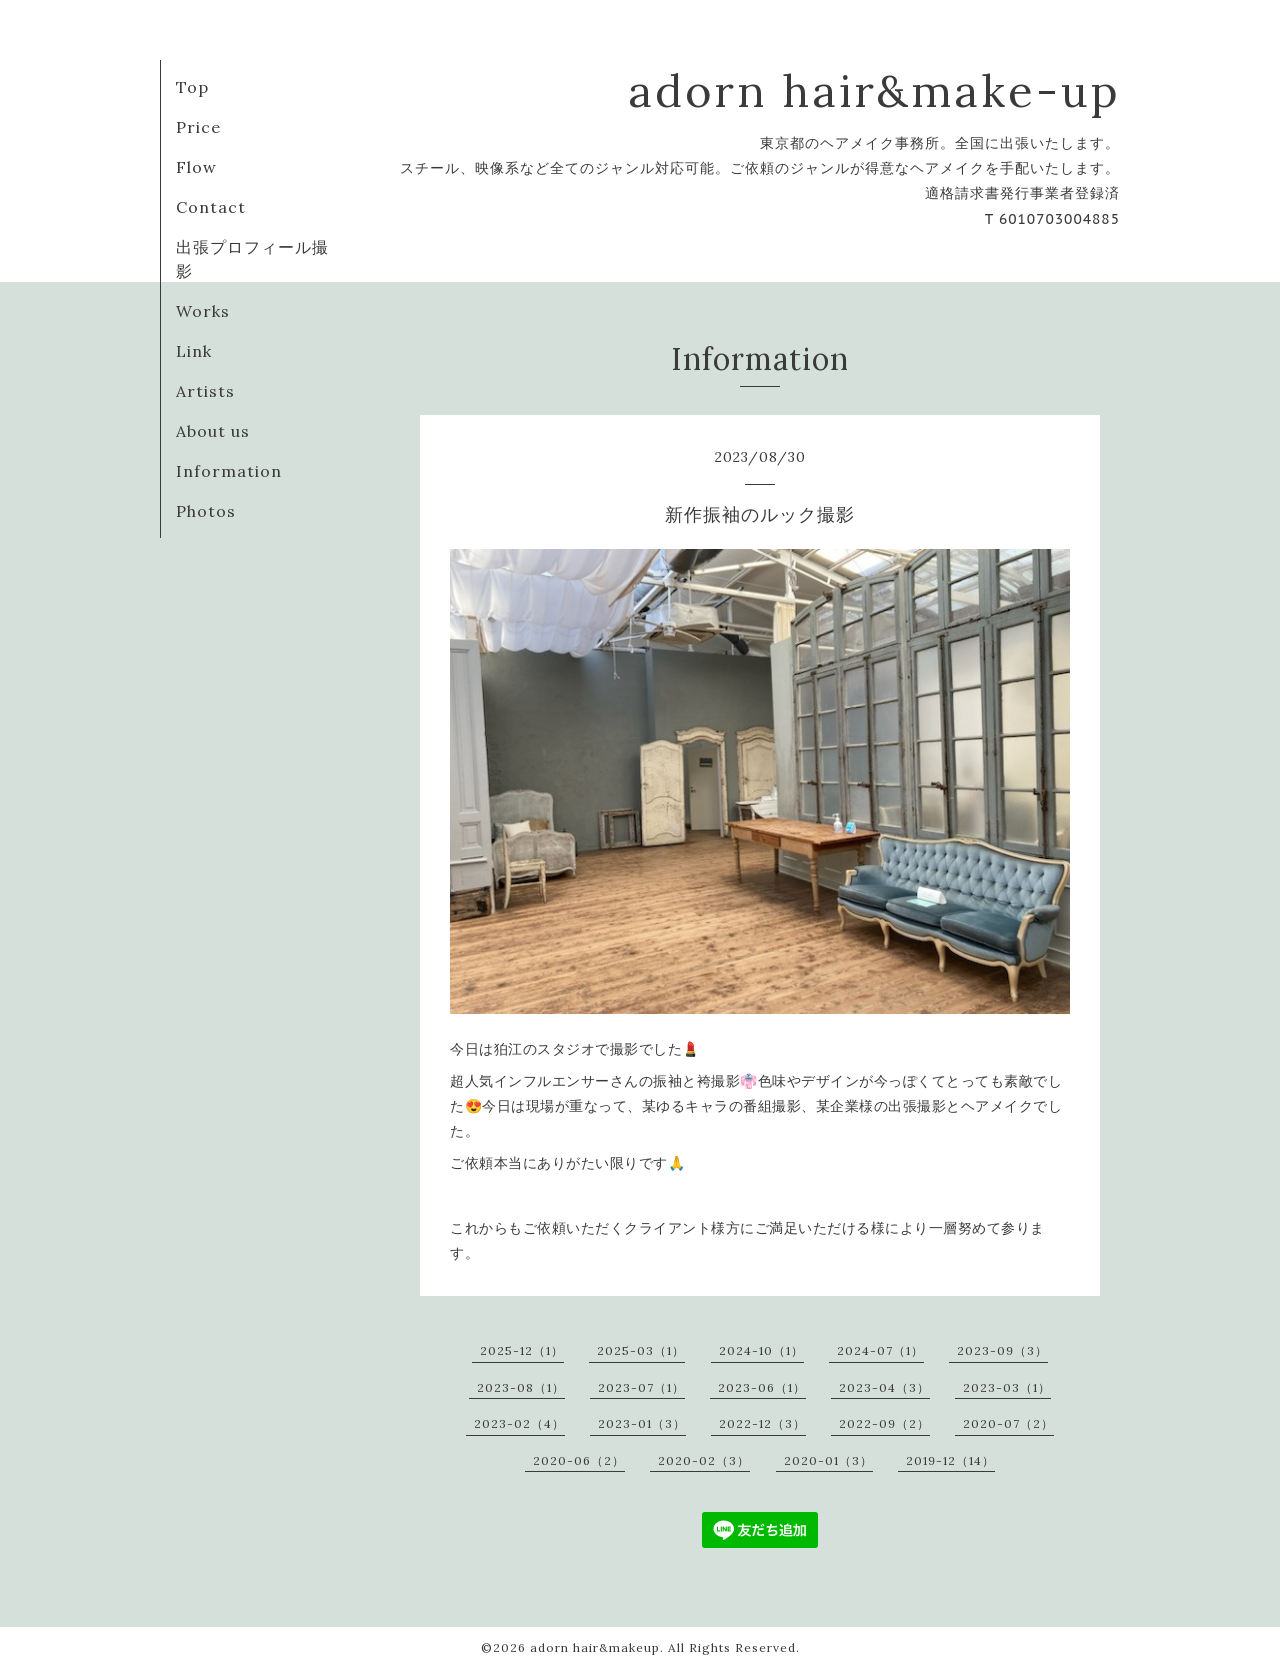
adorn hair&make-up (874, 90)
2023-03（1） (1007, 1387)
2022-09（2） (884, 1423)
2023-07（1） (641, 1387)
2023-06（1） (762, 1387)
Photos (206, 511)
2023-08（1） (521, 1387)
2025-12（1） (522, 1350)
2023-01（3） (642, 1423)
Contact (211, 207)
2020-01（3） (828, 1460)
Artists (205, 391)
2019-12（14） (950, 1460)
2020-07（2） (1008, 1423)
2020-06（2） (579, 1460)
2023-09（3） (1002, 1350)
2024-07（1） (880, 1350)
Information (229, 471)
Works (203, 311)
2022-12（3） (762, 1423)
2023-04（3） (884, 1387)
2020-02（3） (704, 1460)
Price (198, 127)
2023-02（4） (519, 1423)
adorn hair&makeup (595, 1647)
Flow (196, 167)
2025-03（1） (641, 1350)
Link (194, 351)
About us (213, 431)
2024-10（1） (761, 1350)
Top (192, 87)
